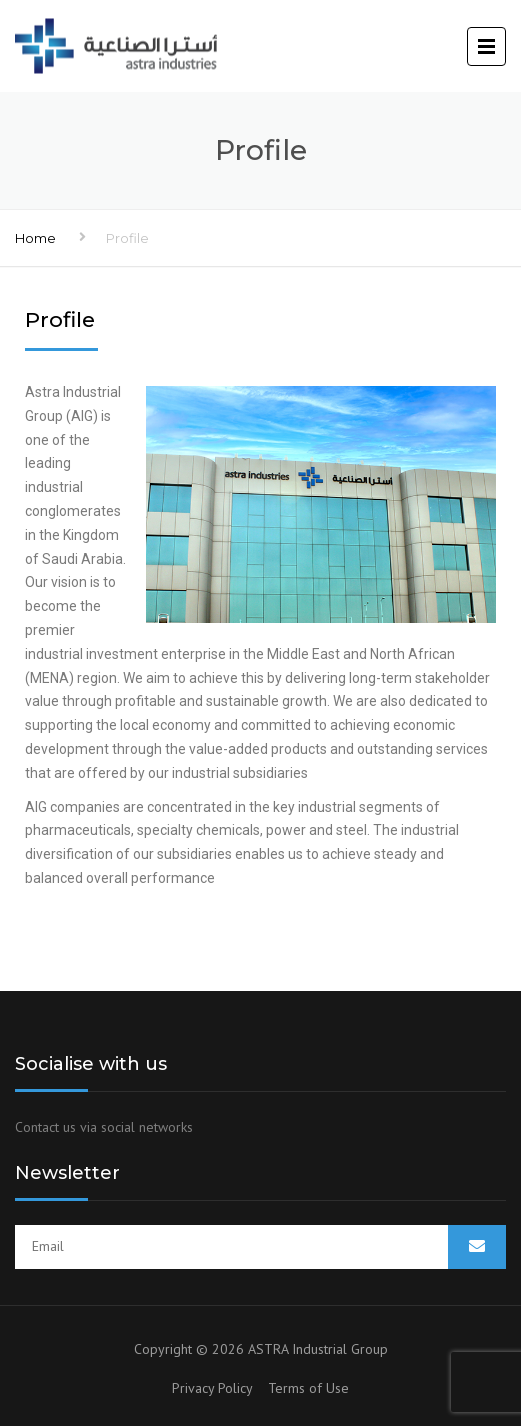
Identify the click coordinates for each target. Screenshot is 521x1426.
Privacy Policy (220, 1388)
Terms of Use (308, 1388)
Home (35, 238)
